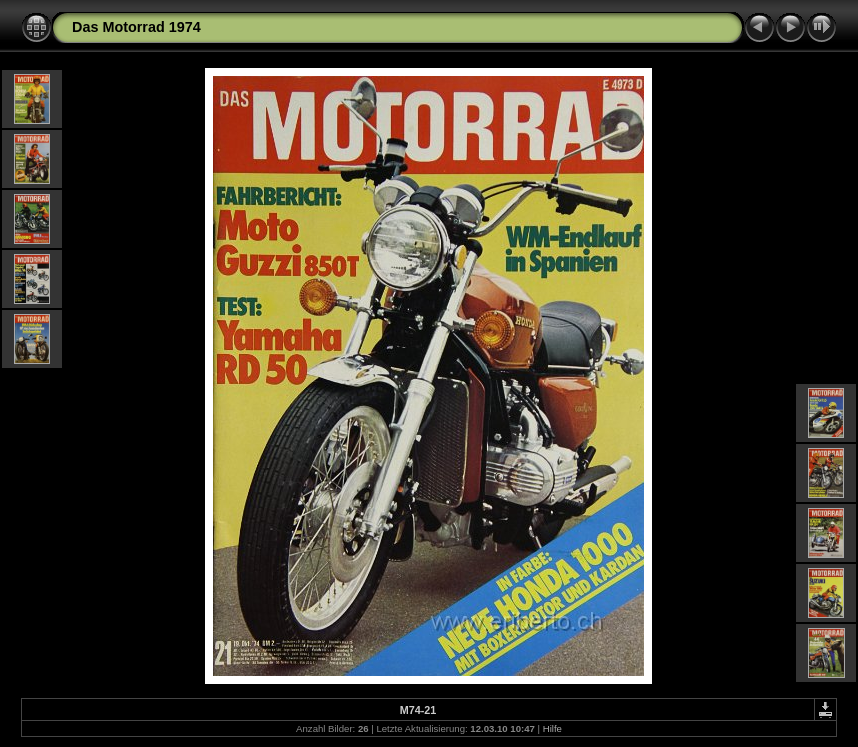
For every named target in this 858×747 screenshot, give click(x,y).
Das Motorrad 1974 (136, 27)
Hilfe (552, 728)
